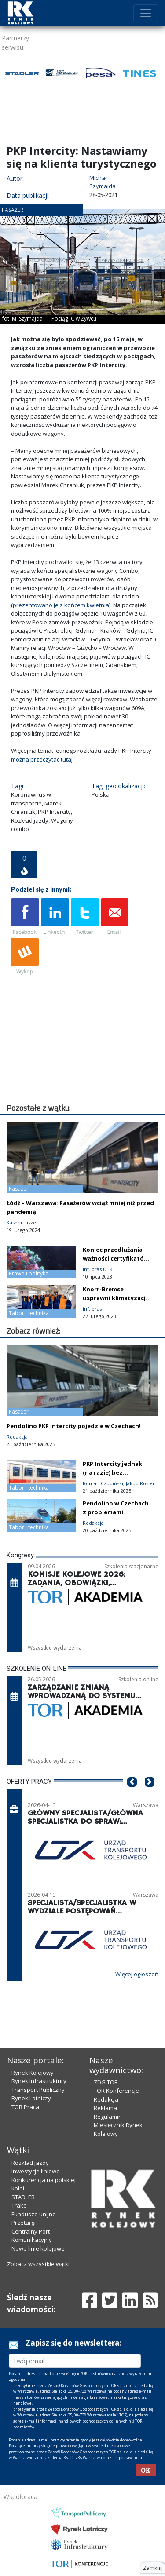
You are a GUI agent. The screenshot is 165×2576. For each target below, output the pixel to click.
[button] (132, 1760)
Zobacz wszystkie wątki (38, 2229)
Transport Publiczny (38, 2055)
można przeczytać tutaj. (42, 759)
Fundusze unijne (33, 2179)
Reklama (105, 2073)
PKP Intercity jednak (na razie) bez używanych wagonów (114, 1437)
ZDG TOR (106, 2047)
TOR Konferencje (116, 2055)
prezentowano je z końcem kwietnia (61, 605)
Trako (19, 2170)
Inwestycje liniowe (35, 2136)
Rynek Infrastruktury (38, 2046)
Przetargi (23, 2187)
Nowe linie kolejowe (38, 2213)
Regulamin (108, 2081)
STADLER (23, 2162)
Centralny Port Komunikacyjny (31, 2200)
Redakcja (106, 2064)
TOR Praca (25, 2072)
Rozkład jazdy (30, 2127)
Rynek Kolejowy (32, 2037)
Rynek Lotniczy (31, 2063)
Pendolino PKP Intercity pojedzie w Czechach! (74, 1391)
